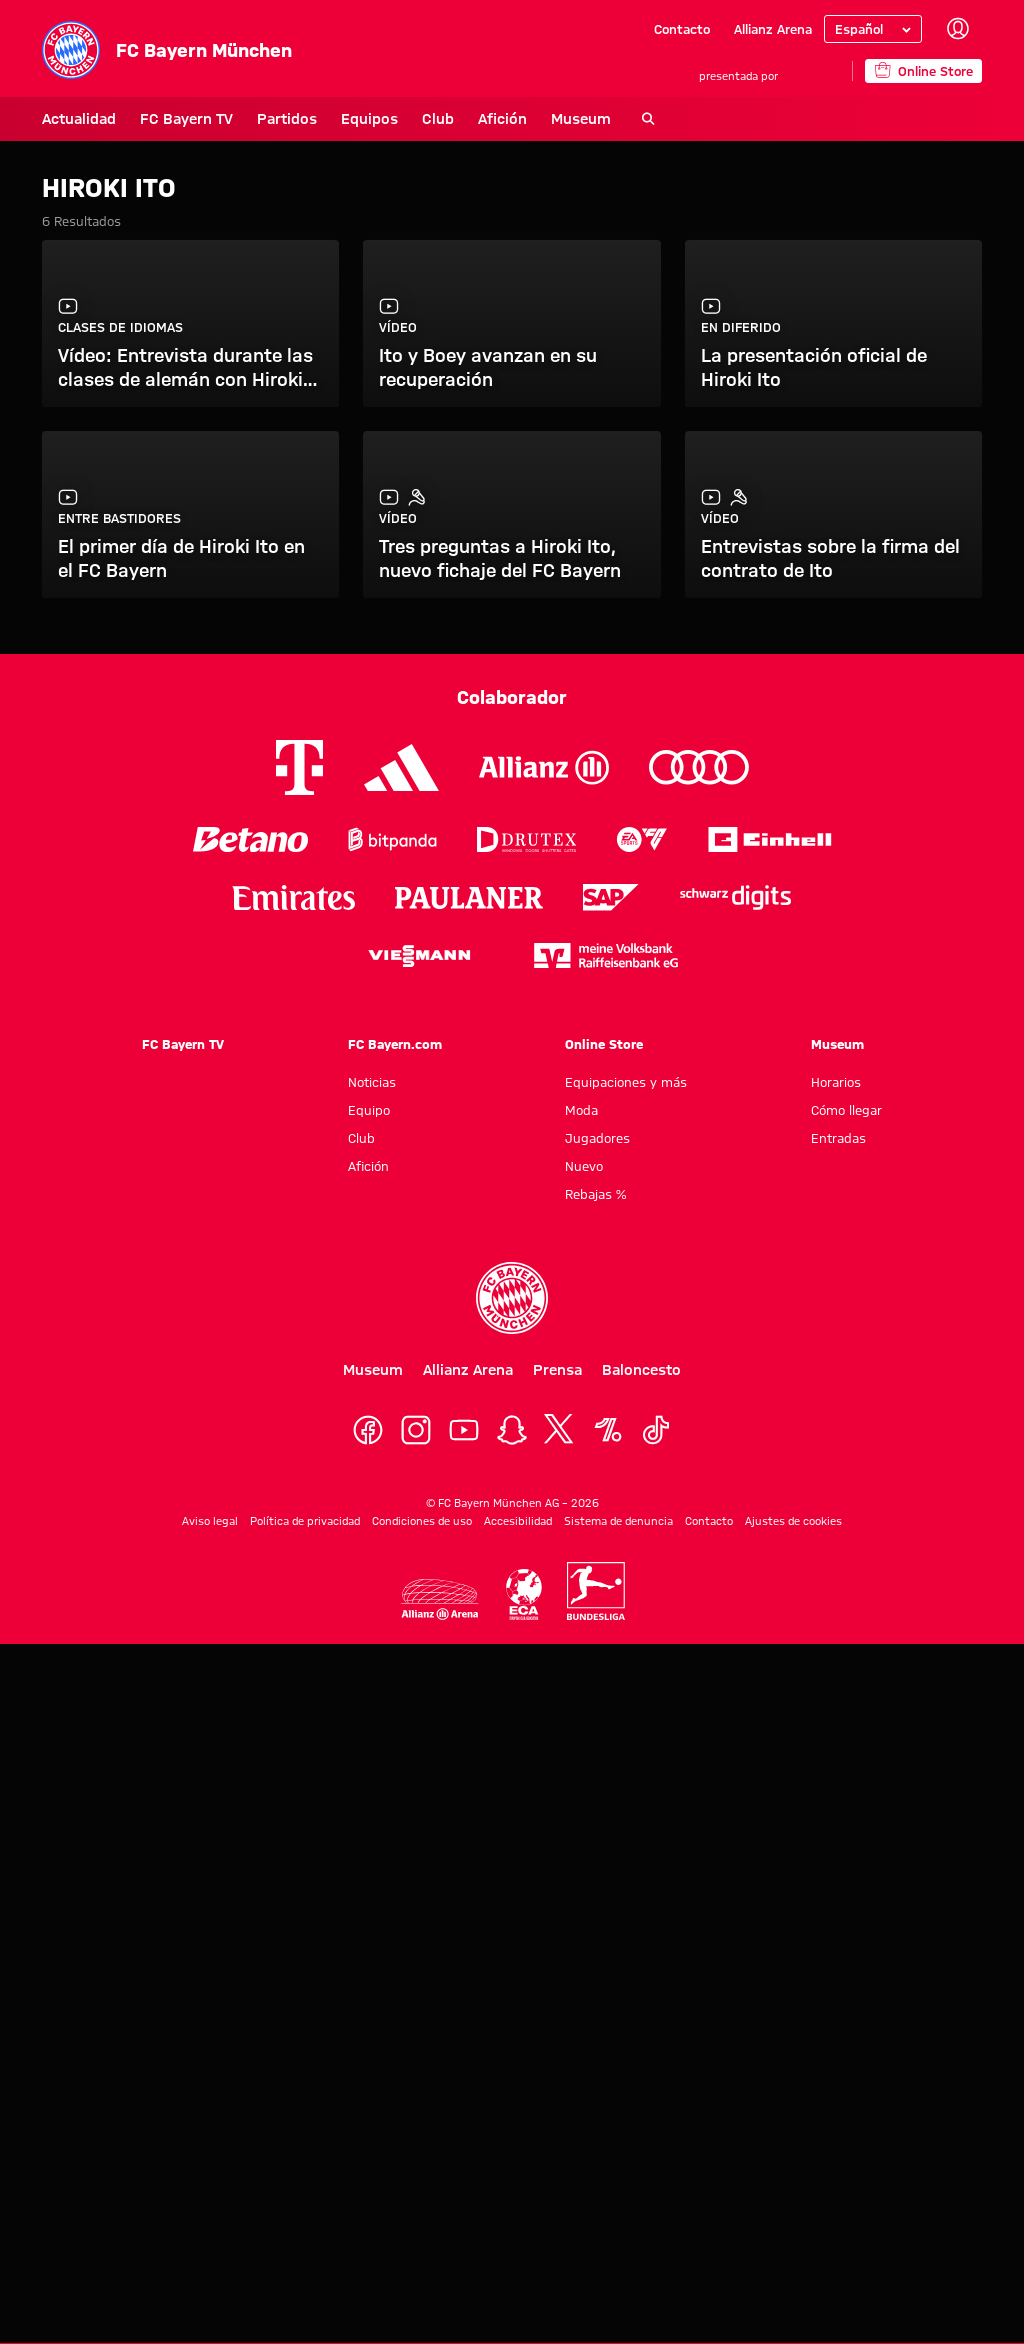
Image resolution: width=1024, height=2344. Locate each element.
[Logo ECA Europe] (524, 1594)
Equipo (369, 1110)
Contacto (682, 29)
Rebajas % (595, 1194)
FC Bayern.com (395, 1044)
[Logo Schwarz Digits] (735, 897)
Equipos (369, 119)
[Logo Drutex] (526, 839)
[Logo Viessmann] (419, 956)
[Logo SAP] (611, 897)
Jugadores (597, 1138)
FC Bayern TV (186, 119)
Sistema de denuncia (618, 1521)
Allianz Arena (773, 29)
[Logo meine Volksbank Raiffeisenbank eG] (606, 955)
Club (438, 119)
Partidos (287, 119)
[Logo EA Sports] (642, 839)
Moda (581, 1110)
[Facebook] (368, 1430)
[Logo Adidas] (401, 768)
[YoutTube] (464, 1430)
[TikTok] (656, 1430)
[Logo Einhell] (770, 839)
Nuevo (584, 1166)
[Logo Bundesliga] (596, 1591)
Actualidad (79, 119)
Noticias (372, 1082)
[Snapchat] (512, 1430)
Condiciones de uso (422, 1521)
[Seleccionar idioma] (873, 29)
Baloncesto (641, 1370)
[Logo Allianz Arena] (440, 1599)
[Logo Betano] (250, 839)
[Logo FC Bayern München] (512, 1298)
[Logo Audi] (699, 767)
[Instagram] (416, 1430)
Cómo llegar (846, 1110)
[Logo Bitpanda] (392, 839)
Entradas (838, 1138)
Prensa (557, 1370)
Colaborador (512, 697)
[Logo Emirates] (293, 897)
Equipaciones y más (626, 1082)
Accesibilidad (518, 1521)
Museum (581, 119)
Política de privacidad (305, 1521)
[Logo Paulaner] (469, 898)
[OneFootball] (608, 1430)
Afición (502, 119)
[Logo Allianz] (544, 767)
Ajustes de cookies (793, 1521)
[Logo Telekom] (299, 767)
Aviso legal (210, 1521)
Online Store (604, 1044)
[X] (560, 1430)
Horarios (836, 1082)
